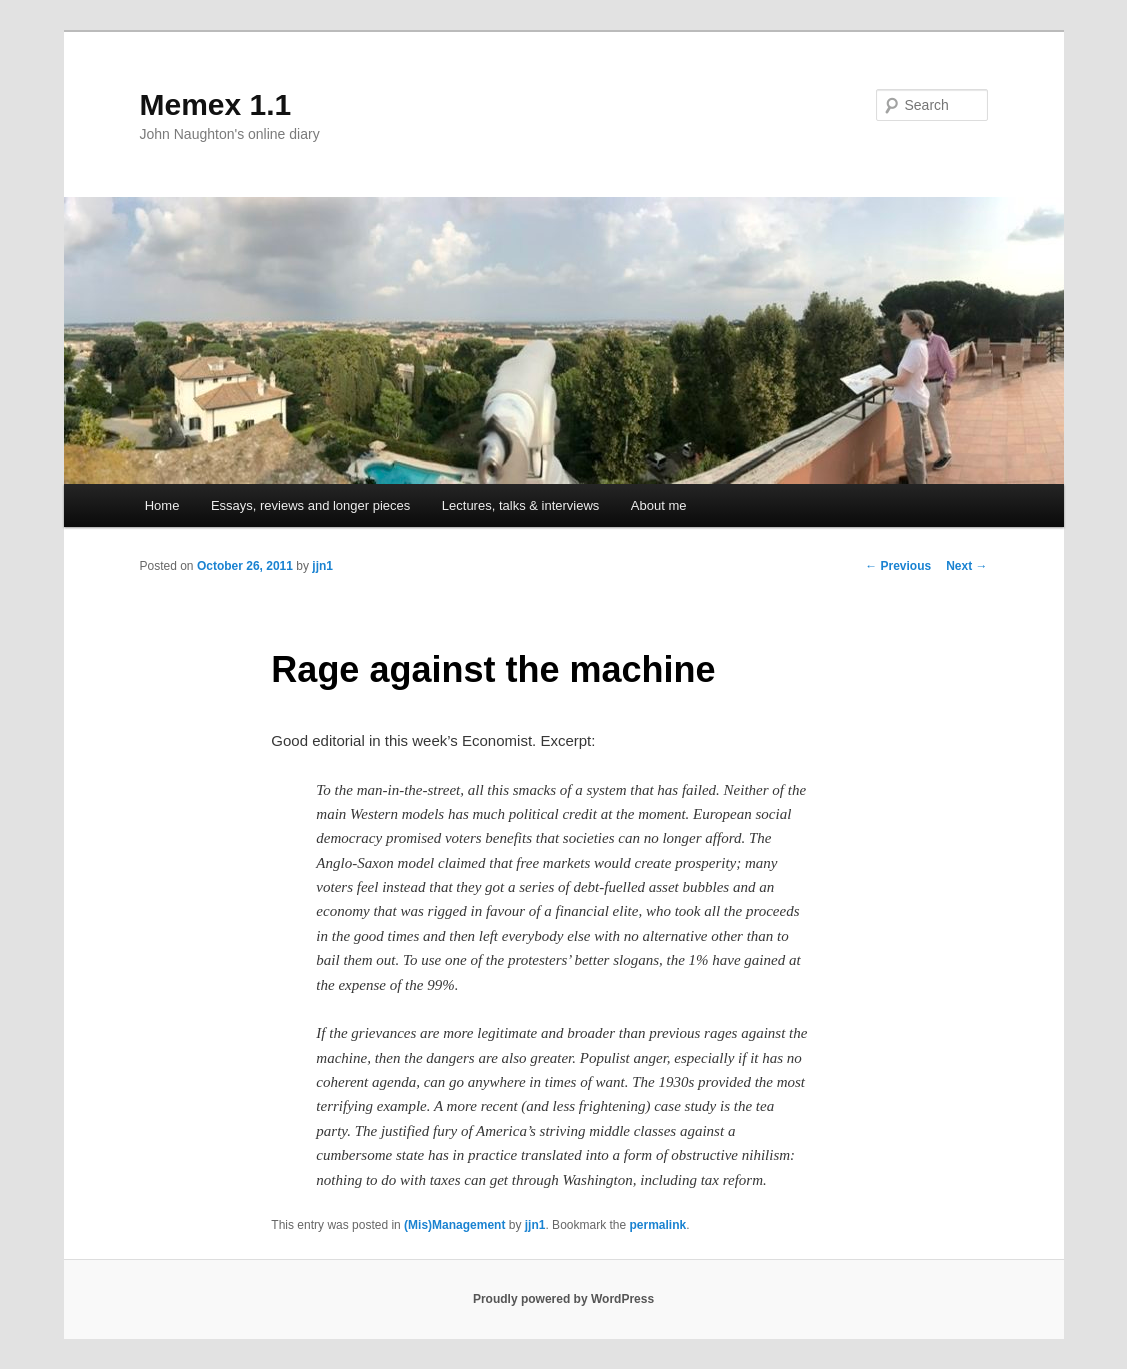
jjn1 (322, 566)
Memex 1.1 (216, 104)
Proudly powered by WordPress (563, 1299)
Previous (898, 566)
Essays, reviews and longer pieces (310, 505)
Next (966, 566)
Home (162, 505)
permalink (658, 1225)
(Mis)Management (454, 1225)
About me (659, 505)
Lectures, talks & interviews (521, 505)
